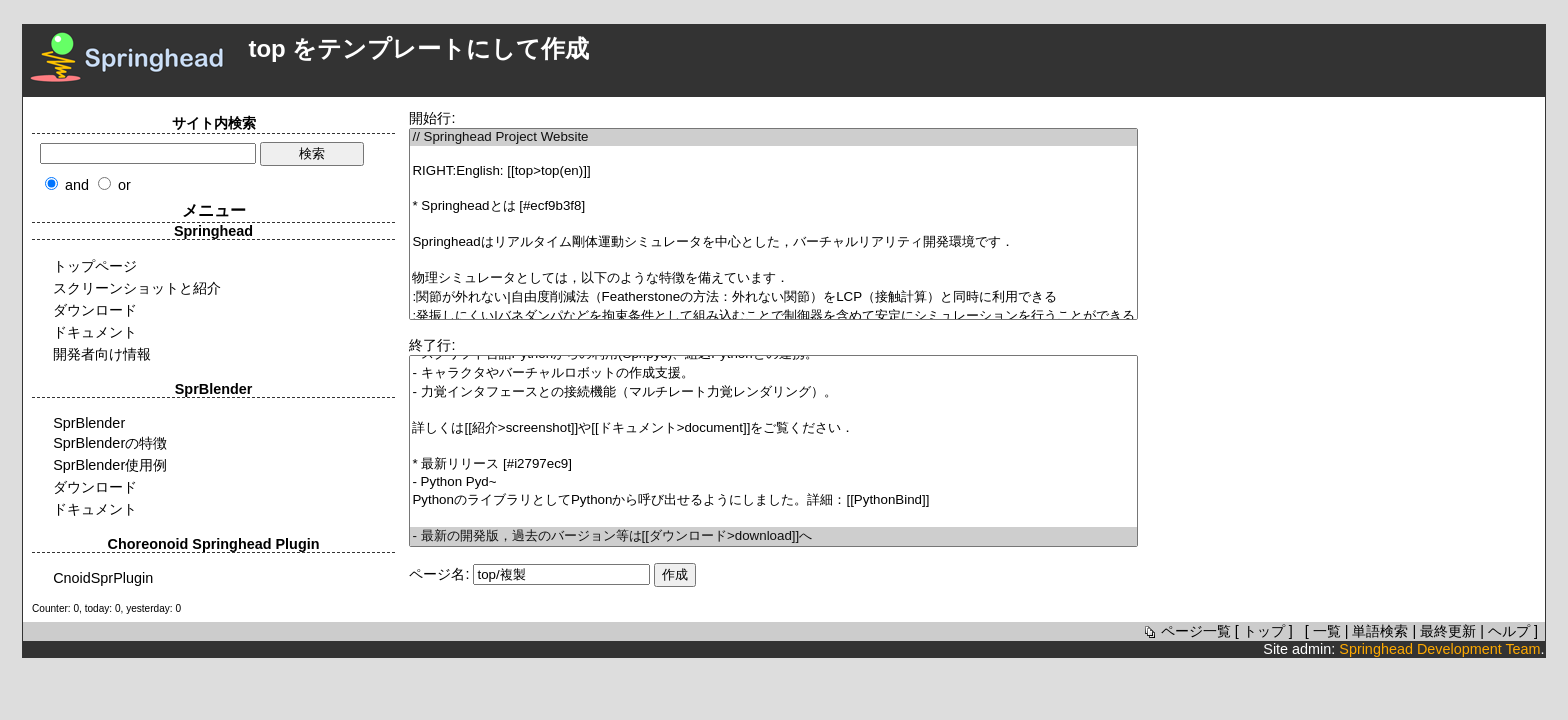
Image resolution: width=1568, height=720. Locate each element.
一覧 (1327, 631)
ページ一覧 (1186, 631)
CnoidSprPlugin (103, 578)
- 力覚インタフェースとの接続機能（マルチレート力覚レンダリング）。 (773, 392)
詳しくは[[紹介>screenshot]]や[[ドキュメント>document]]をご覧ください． (773, 428)
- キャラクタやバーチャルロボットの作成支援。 (773, 373)
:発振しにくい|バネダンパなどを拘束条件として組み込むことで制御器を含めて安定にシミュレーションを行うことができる (773, 316)
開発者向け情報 (102, 354)
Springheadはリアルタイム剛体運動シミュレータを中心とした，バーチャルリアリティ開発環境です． (773, 242)
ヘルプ (1509, 631)
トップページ (95, 266)
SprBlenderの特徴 (110, 443)
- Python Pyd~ (773, 482)
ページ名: (439, 574)
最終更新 (1448, 631)
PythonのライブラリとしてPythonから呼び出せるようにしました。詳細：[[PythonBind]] (773, 500)
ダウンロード (95, 310)
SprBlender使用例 (110, 465)
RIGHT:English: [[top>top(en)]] (773, 171)
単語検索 (1380, 631)
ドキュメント (95, 332)
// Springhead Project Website (773, 137)
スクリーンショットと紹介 (137, 288)
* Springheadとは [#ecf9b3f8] (773, 206)
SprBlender (89, 423)
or (124, 185)
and (77, 185)
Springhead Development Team (1439, 649)
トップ (1264, 631)
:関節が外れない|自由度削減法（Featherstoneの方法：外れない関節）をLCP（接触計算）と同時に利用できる (773, 297)
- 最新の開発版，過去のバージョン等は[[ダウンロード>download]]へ (773, 536)
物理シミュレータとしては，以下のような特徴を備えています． (773, 278)
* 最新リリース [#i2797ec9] (773, 464)
